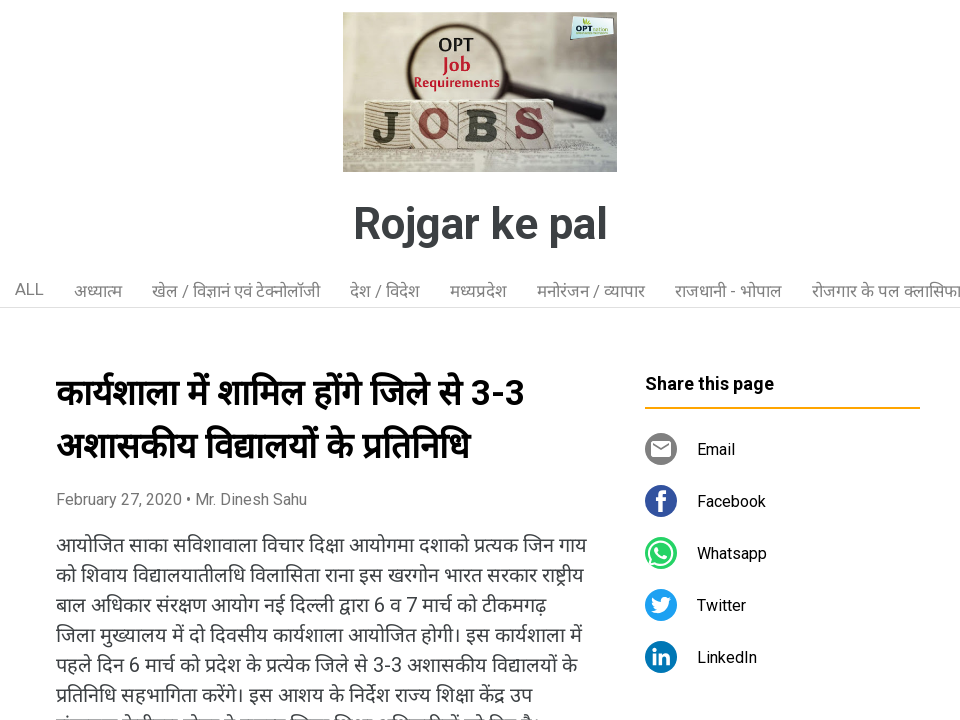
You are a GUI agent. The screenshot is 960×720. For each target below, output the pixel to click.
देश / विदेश (385, 291)
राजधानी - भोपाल (728, 291)
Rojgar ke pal (480, 224)
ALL (29, 289)
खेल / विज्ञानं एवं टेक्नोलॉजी (236, 291)
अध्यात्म (98, 291)
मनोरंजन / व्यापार (591, 291)
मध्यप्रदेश (478, 291)
